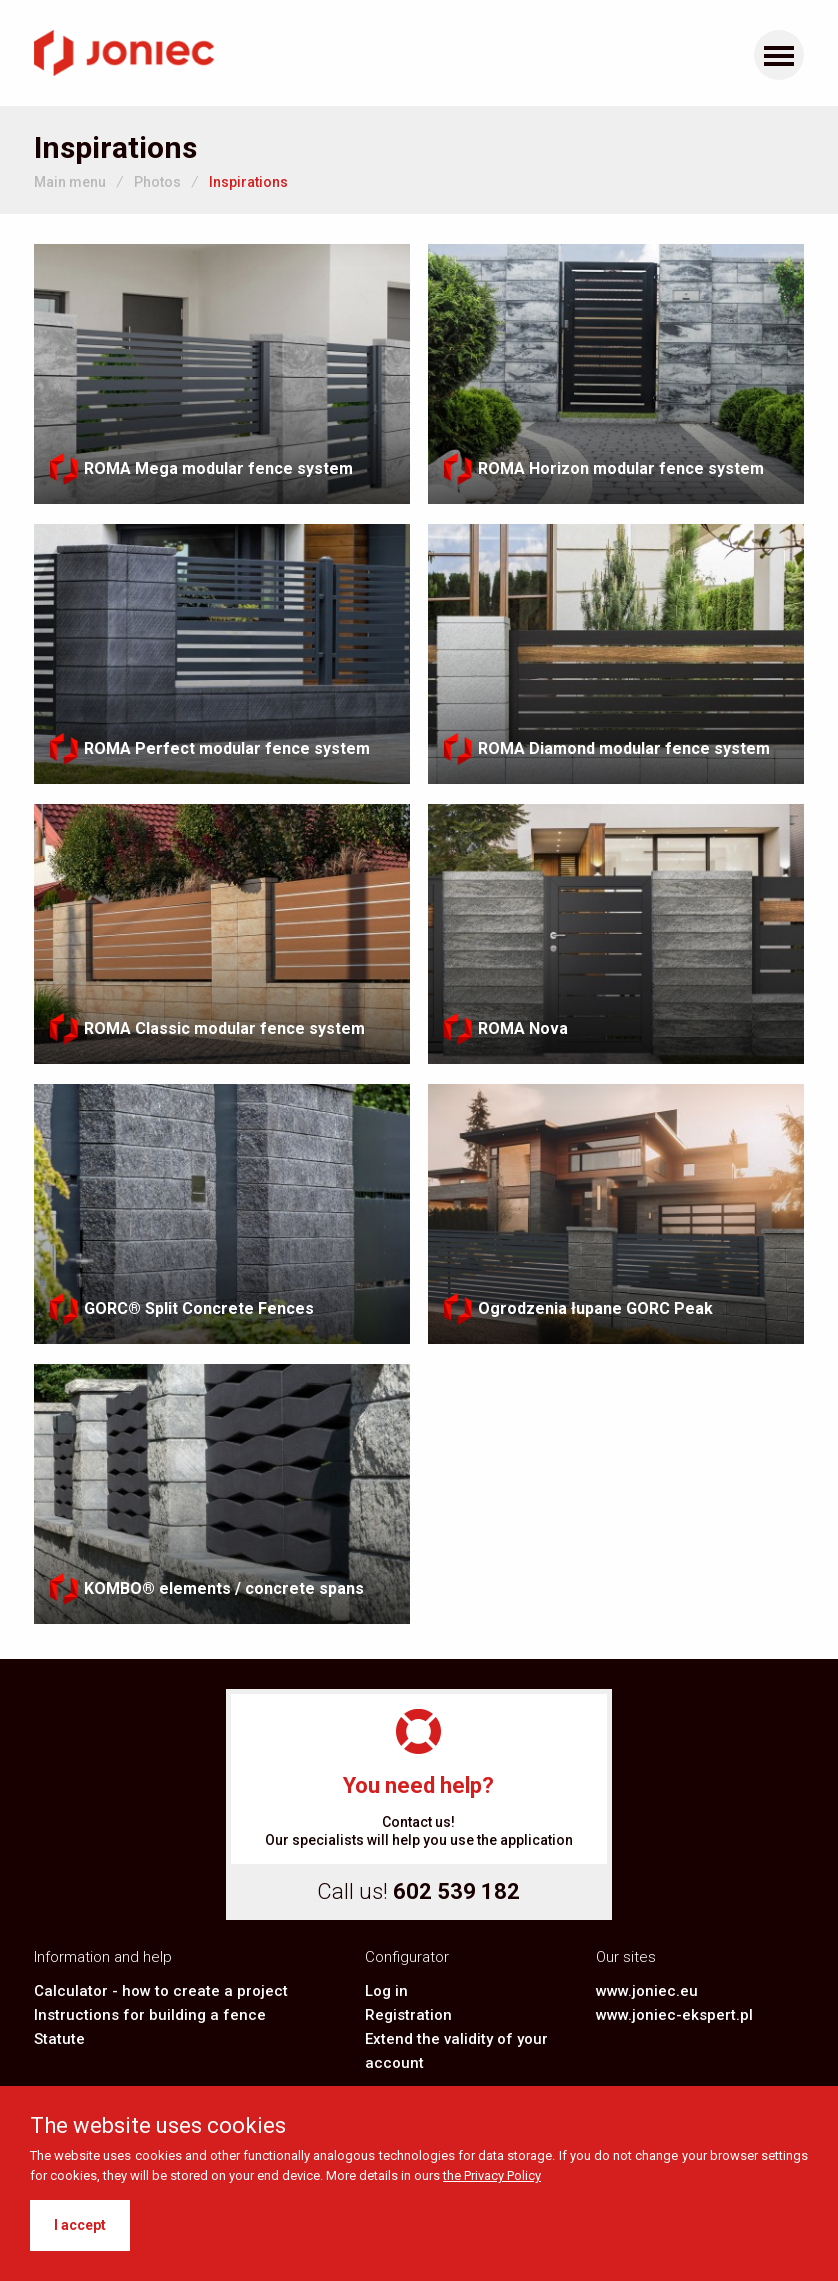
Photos (157, 182)
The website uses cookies (158, 2126)
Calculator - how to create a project (161, 1991)
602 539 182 (456, 1891)
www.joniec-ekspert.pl (674, 2015)
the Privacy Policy (492, 2175)
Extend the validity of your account (456, 2051)
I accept (80, 2225)
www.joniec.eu (647, 1991)
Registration (408, 2015)
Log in (386, 1991)
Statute (59, 2039)
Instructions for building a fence (150, 2015)
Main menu (70, 182)
